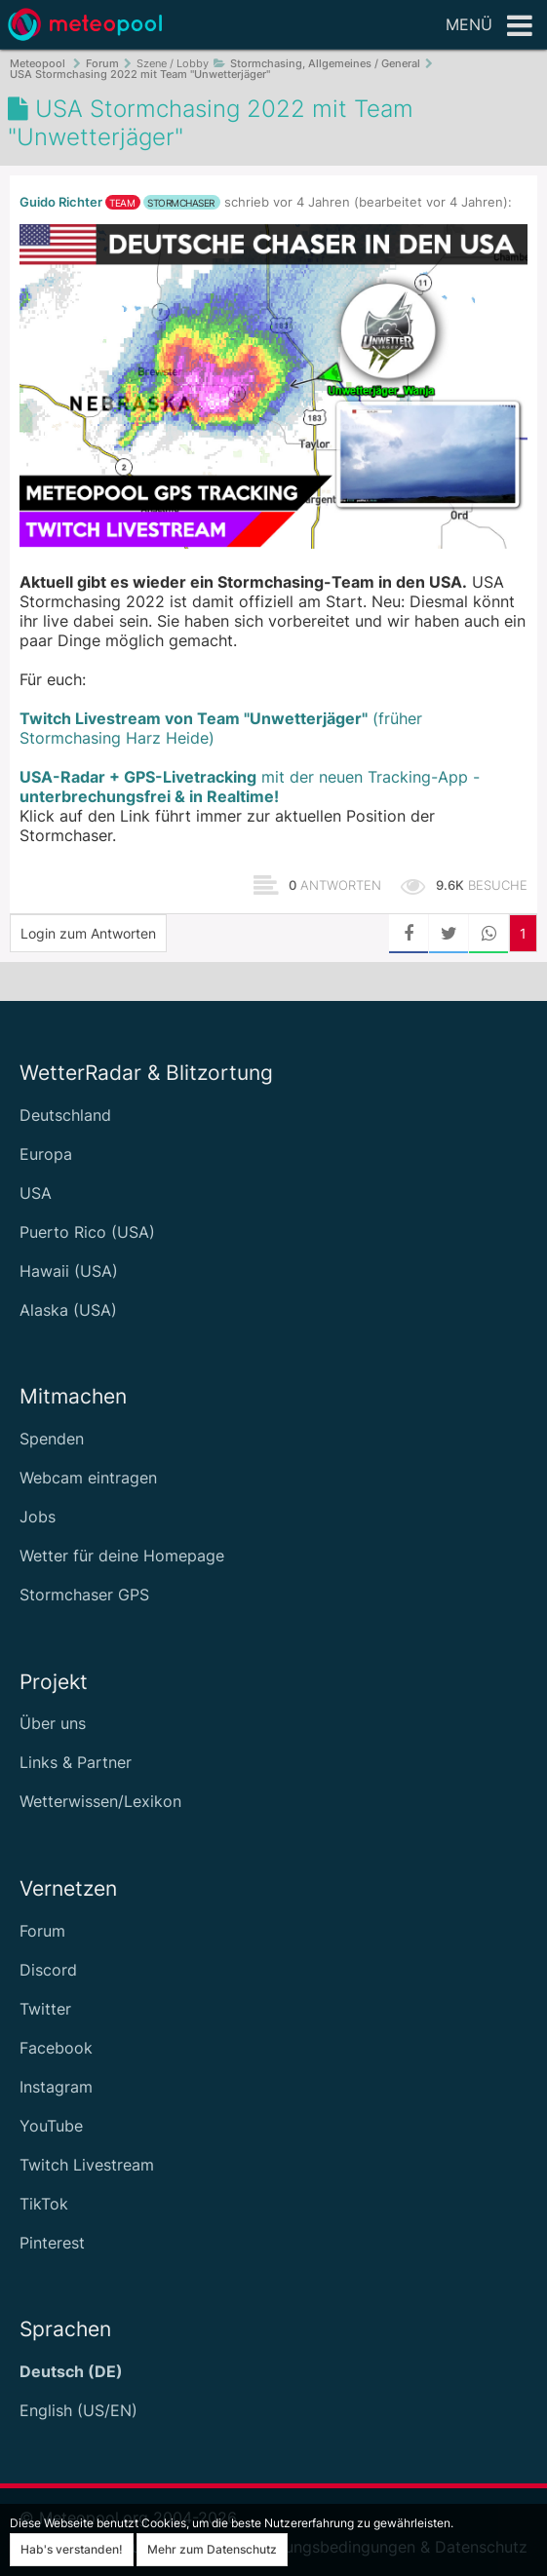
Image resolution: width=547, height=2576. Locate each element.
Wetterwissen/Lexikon (100, 1801)
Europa (46, 1154)
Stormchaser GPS (84, 1594)
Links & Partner (76, 1762)
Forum (42, 1931)
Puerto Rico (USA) (87, 1232)
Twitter (45, 2009)
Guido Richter (61, 202)
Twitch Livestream (87, 2164)
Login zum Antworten (88, 933)
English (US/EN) (78, 2410)
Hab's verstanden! (71, 2549)
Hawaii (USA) (69, 1271)
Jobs (38, 1516)
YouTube (51, 2125)
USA (36, 1193)
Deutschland (65, 1115)
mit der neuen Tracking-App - (250, 786)
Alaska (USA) (68, 1310)
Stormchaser (181, 203)
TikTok (44, 2203)
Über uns (53, 1723)
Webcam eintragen (88, 1477)
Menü (489, 26)
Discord (48, 1970)
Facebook (56, 2047)
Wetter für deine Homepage (122, 1555)
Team (122, 203)
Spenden (52, 1438)
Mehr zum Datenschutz (212, 2549)
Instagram (56, 2086)
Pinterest (52, 2242)
